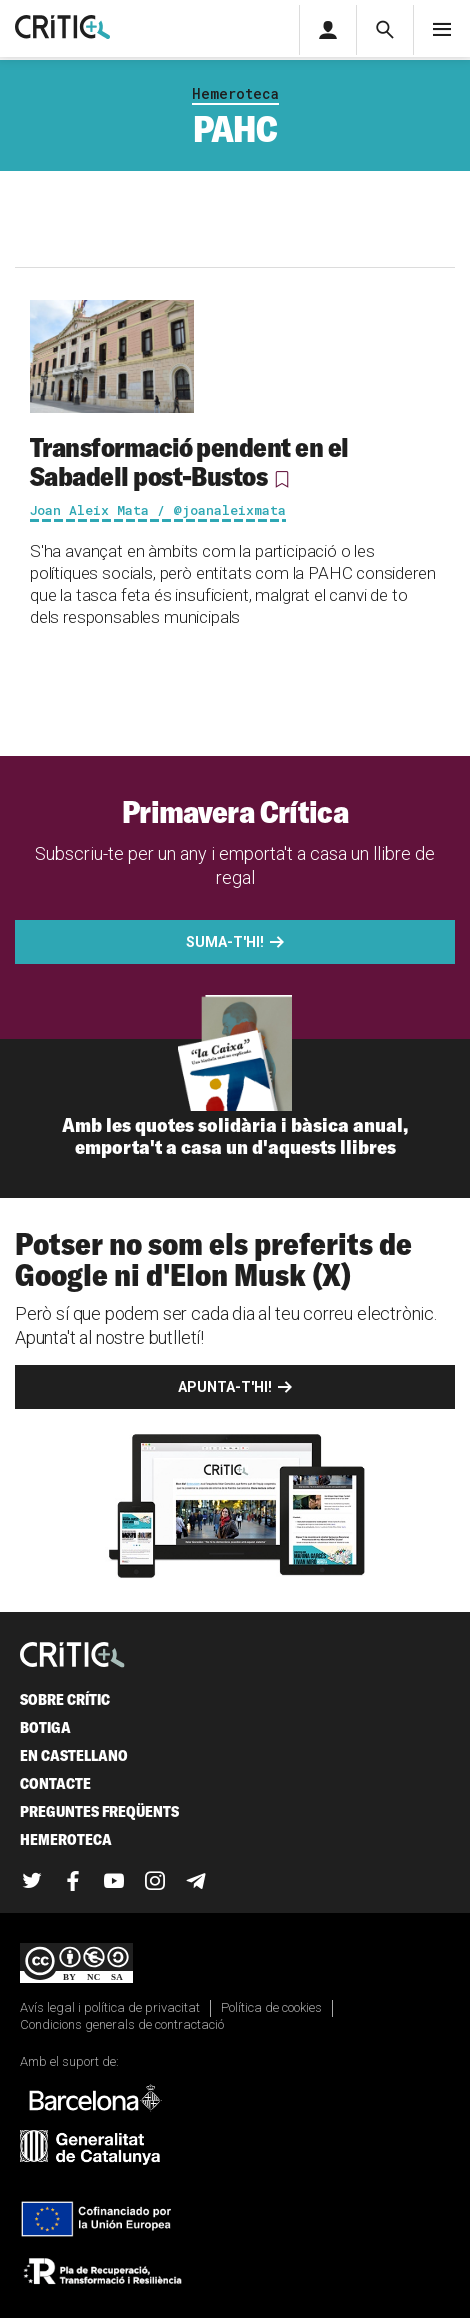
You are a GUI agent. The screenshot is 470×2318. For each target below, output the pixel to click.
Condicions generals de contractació (122, 2024)
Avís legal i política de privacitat (110, 2007)
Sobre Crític (65, 1699)
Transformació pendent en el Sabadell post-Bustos (189, 461)
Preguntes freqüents (99, 1811)
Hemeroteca (235, 93)
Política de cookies (271, 2007)
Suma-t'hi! (225, 942)
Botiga (45, 1727)
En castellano (74, 1755)
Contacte (55, 1783)
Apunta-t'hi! (225, 1387)
